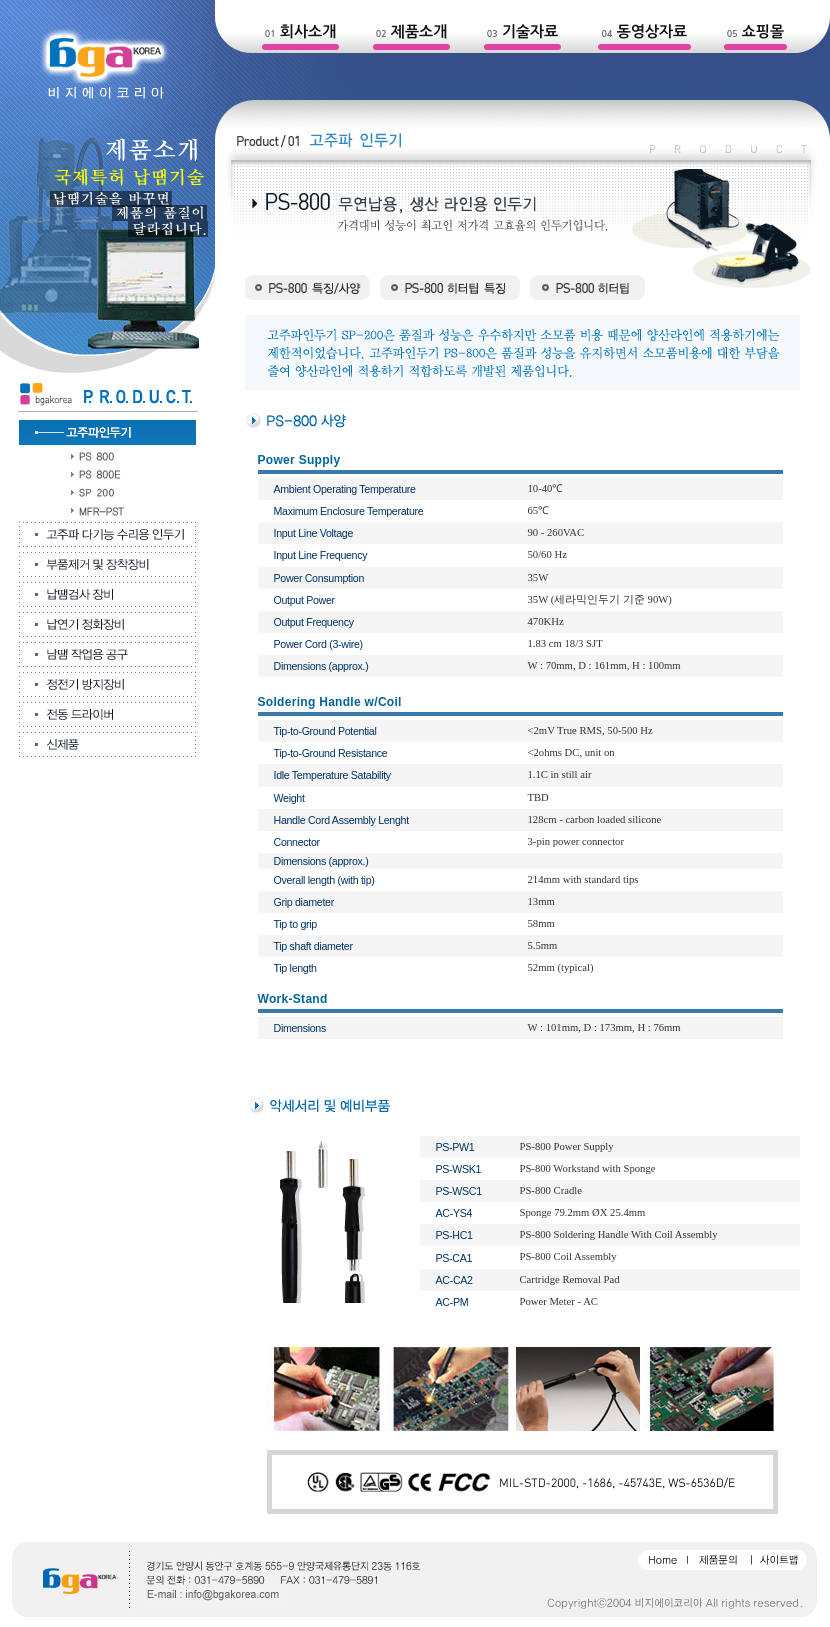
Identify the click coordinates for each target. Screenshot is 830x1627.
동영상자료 (652, 31)
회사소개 (308, 31)
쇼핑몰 (763, 31)
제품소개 (419, 31)
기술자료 (530, 31)
